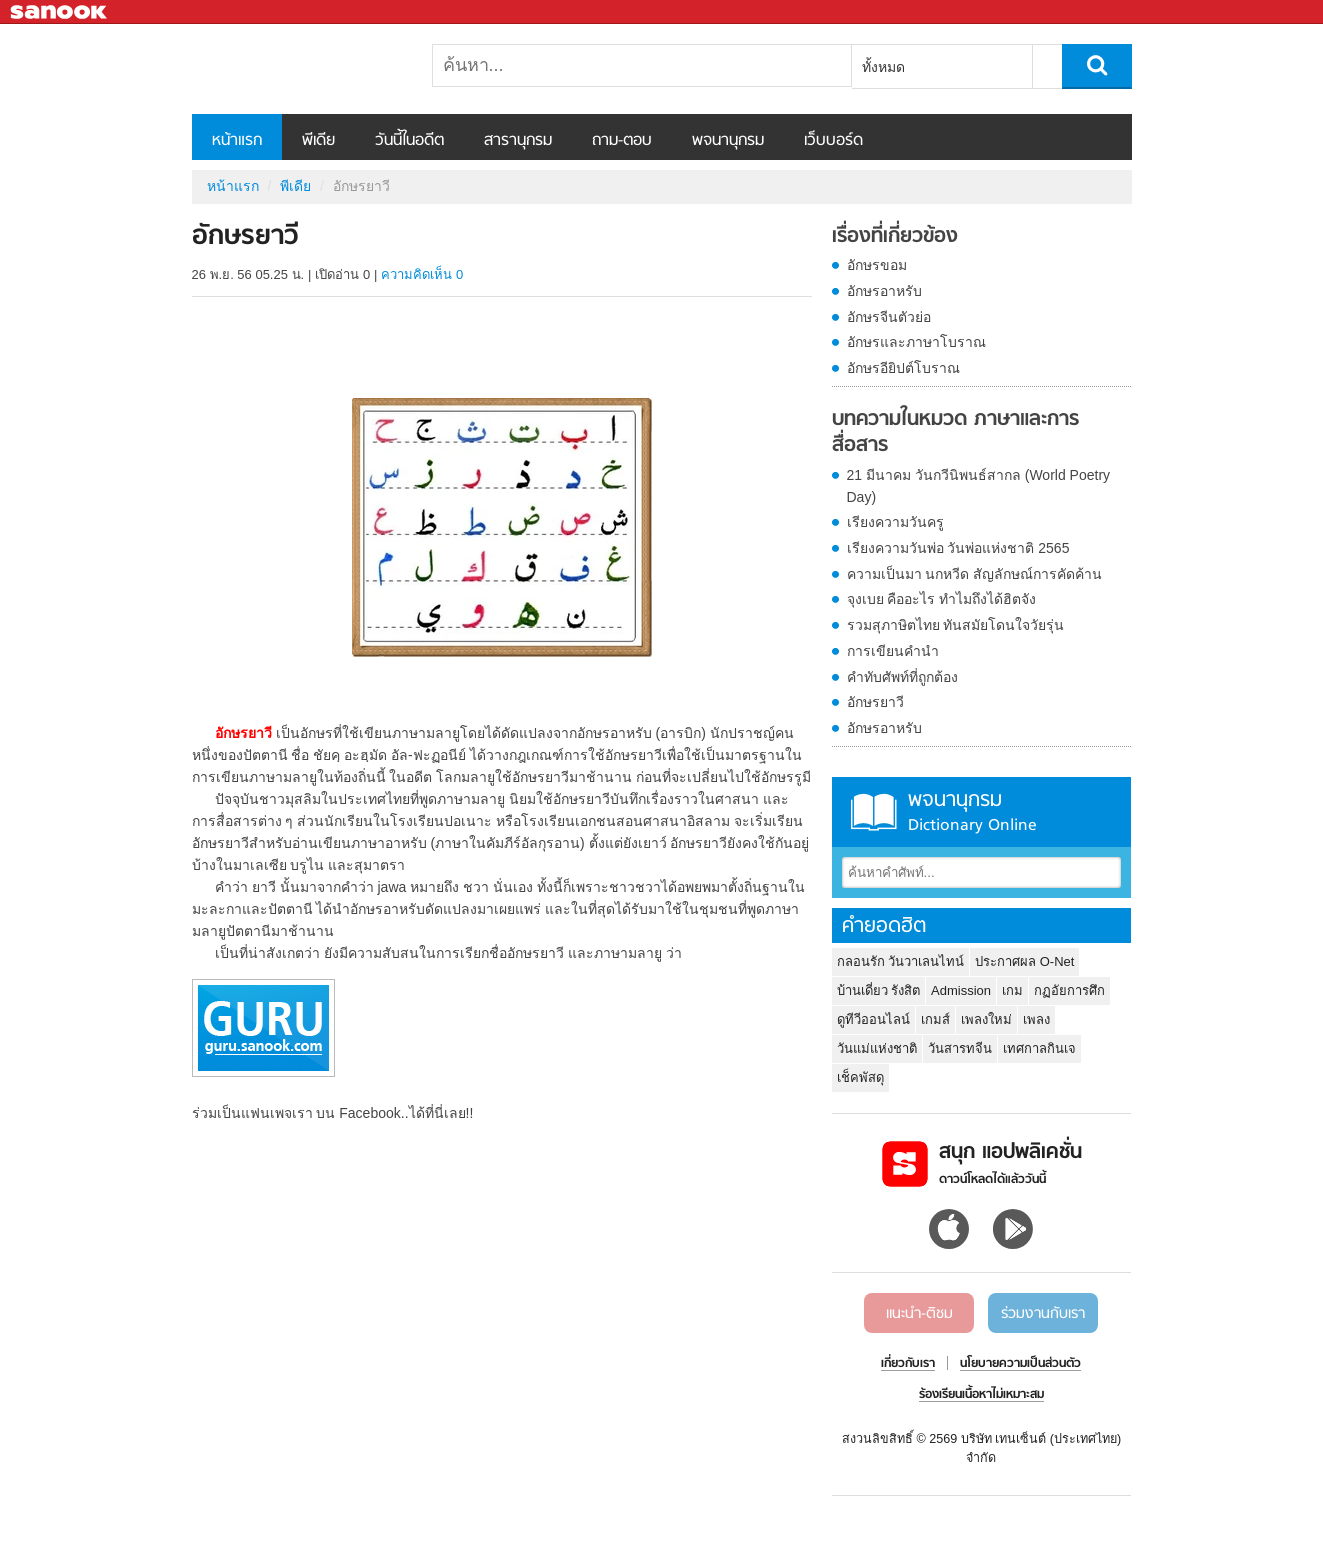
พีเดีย (318, 141)
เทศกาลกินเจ (1039, 1048)
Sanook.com (60, 12)
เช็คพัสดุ (860, 1077)
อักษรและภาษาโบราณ (916, 342)
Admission (961, 990)
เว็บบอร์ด (833, 141)
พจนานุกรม (728, 141)
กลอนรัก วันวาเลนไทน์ (901, 961)
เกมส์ (935, 1019)
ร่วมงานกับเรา (1043, 1314)
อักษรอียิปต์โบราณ (903, 368)
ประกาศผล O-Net (1024, 961)
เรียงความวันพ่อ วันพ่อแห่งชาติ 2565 (958, 548)
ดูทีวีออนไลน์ (873, 1019)
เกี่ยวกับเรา (908, 1364)
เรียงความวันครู (895, 522)
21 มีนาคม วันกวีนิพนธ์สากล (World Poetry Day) (979, 486)
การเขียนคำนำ (893, 651)
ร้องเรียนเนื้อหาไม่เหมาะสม (981, 1395)
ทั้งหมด (883, 67)
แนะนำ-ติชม (919, 1314)
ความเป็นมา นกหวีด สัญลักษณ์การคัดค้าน (975, 574)
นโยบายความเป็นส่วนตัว (1020, 1364)
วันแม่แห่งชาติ (877, 1048)
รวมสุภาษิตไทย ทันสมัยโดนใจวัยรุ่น (956, 625)
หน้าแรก (237, 141)
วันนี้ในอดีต (409, 141)
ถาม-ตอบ (622, 141)
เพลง (1036, 1019)
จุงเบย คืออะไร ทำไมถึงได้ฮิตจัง (942, 599)
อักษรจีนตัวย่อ (889, 317)
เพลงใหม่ (986, 1019)
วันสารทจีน (960, 1048)
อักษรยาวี (875, 702)
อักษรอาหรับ (884, 291)
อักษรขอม (877, 265)
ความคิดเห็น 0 (422, 274)
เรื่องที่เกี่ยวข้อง (895, 237)
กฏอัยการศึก (1069, 990)
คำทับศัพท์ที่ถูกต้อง (902, 677)
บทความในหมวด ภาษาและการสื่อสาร (955, 432)
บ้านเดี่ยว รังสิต (879, 990)
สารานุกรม (518, 141)
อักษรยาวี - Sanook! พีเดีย (297, 69)
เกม (1012, 990)
